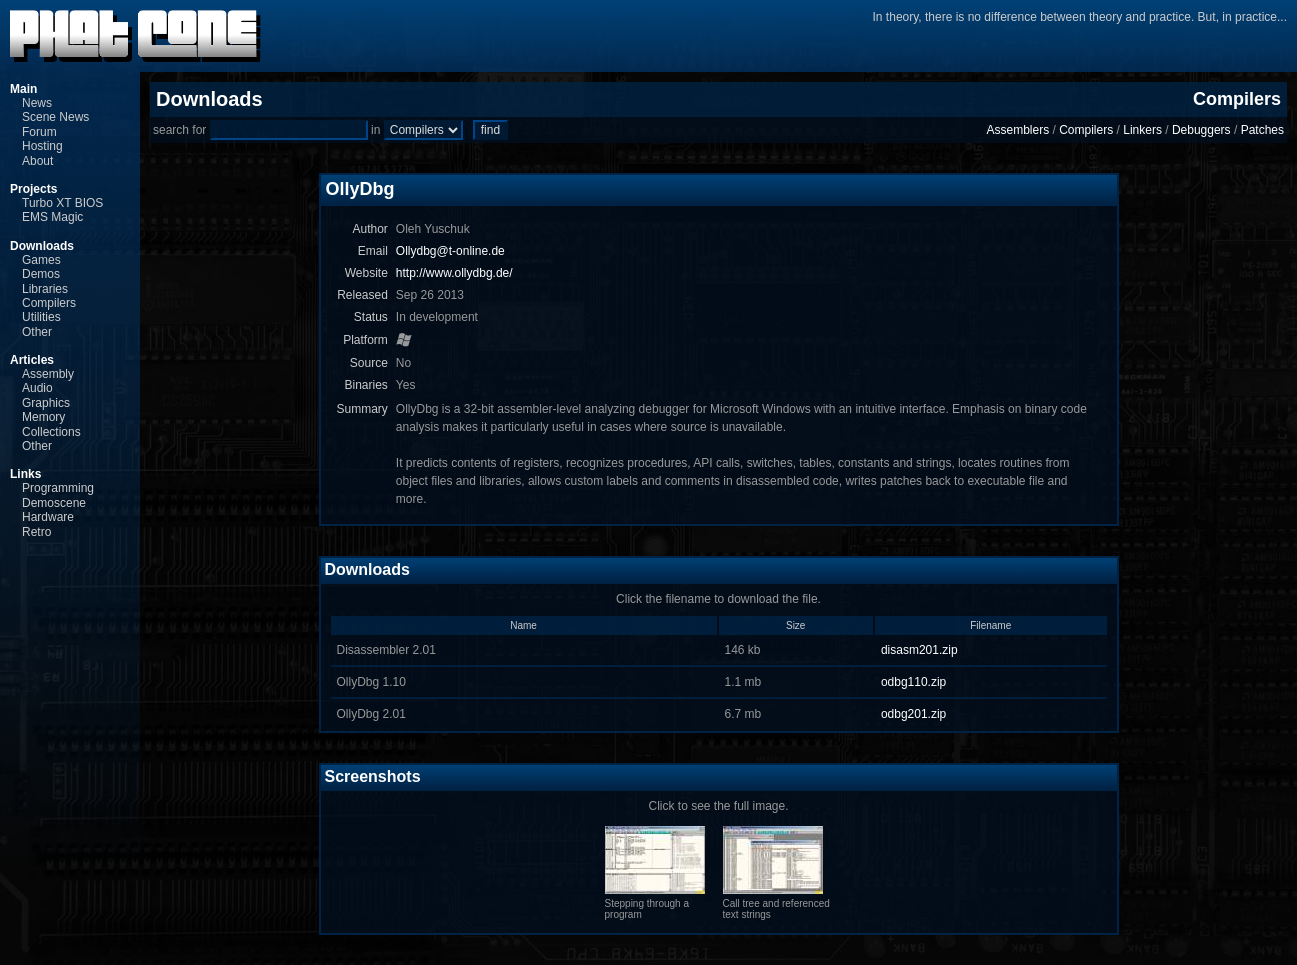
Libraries (45, 289)
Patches (1262, 130)
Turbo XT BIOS (62, 203)
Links (25, 474)
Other (37, 332)
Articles (32, 360)
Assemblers (1017, 130)
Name (523, 625)
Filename (990, 625)
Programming (58, 488)
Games (41, 260)
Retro (36, 532)
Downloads (42, 246)
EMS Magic (52, 217)
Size (795, 625)
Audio (37, 388)
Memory (43, 417)
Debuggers (1201, 130)
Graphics (46, 403)
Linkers (1142, 130)
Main (23, 89)
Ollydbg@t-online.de (450, 251)
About (37, 161)
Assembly (48, 374)
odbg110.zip (913, 682)
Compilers (49, 303)
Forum (39, 132)
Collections (51, 432)
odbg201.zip (913, 714)
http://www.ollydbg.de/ (454, 273)
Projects (33, 189)
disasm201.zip (919, 650)
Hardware (48, 517)
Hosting (42, 146)
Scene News (55, 117)
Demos (41, 274)
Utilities (41, 317)
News (37, 103)
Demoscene (54, 503)
